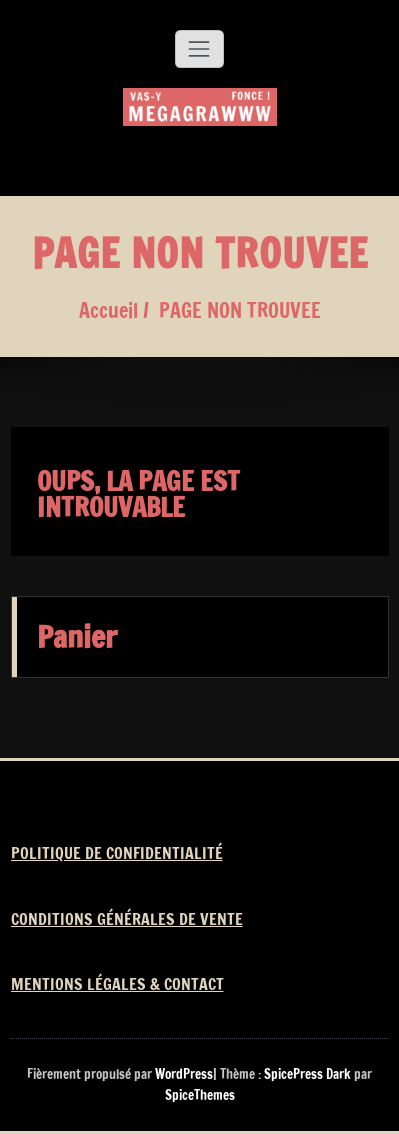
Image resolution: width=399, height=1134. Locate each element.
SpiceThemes (200, 1095)
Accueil (108, 310)
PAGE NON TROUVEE (240, 310)
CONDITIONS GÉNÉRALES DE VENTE (127, 919)
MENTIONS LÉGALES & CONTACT (117, 984)
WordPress (184, 1074)
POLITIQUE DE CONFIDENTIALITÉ (117, 853)
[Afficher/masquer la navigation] (199, 49)
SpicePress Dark (307, 1074)
